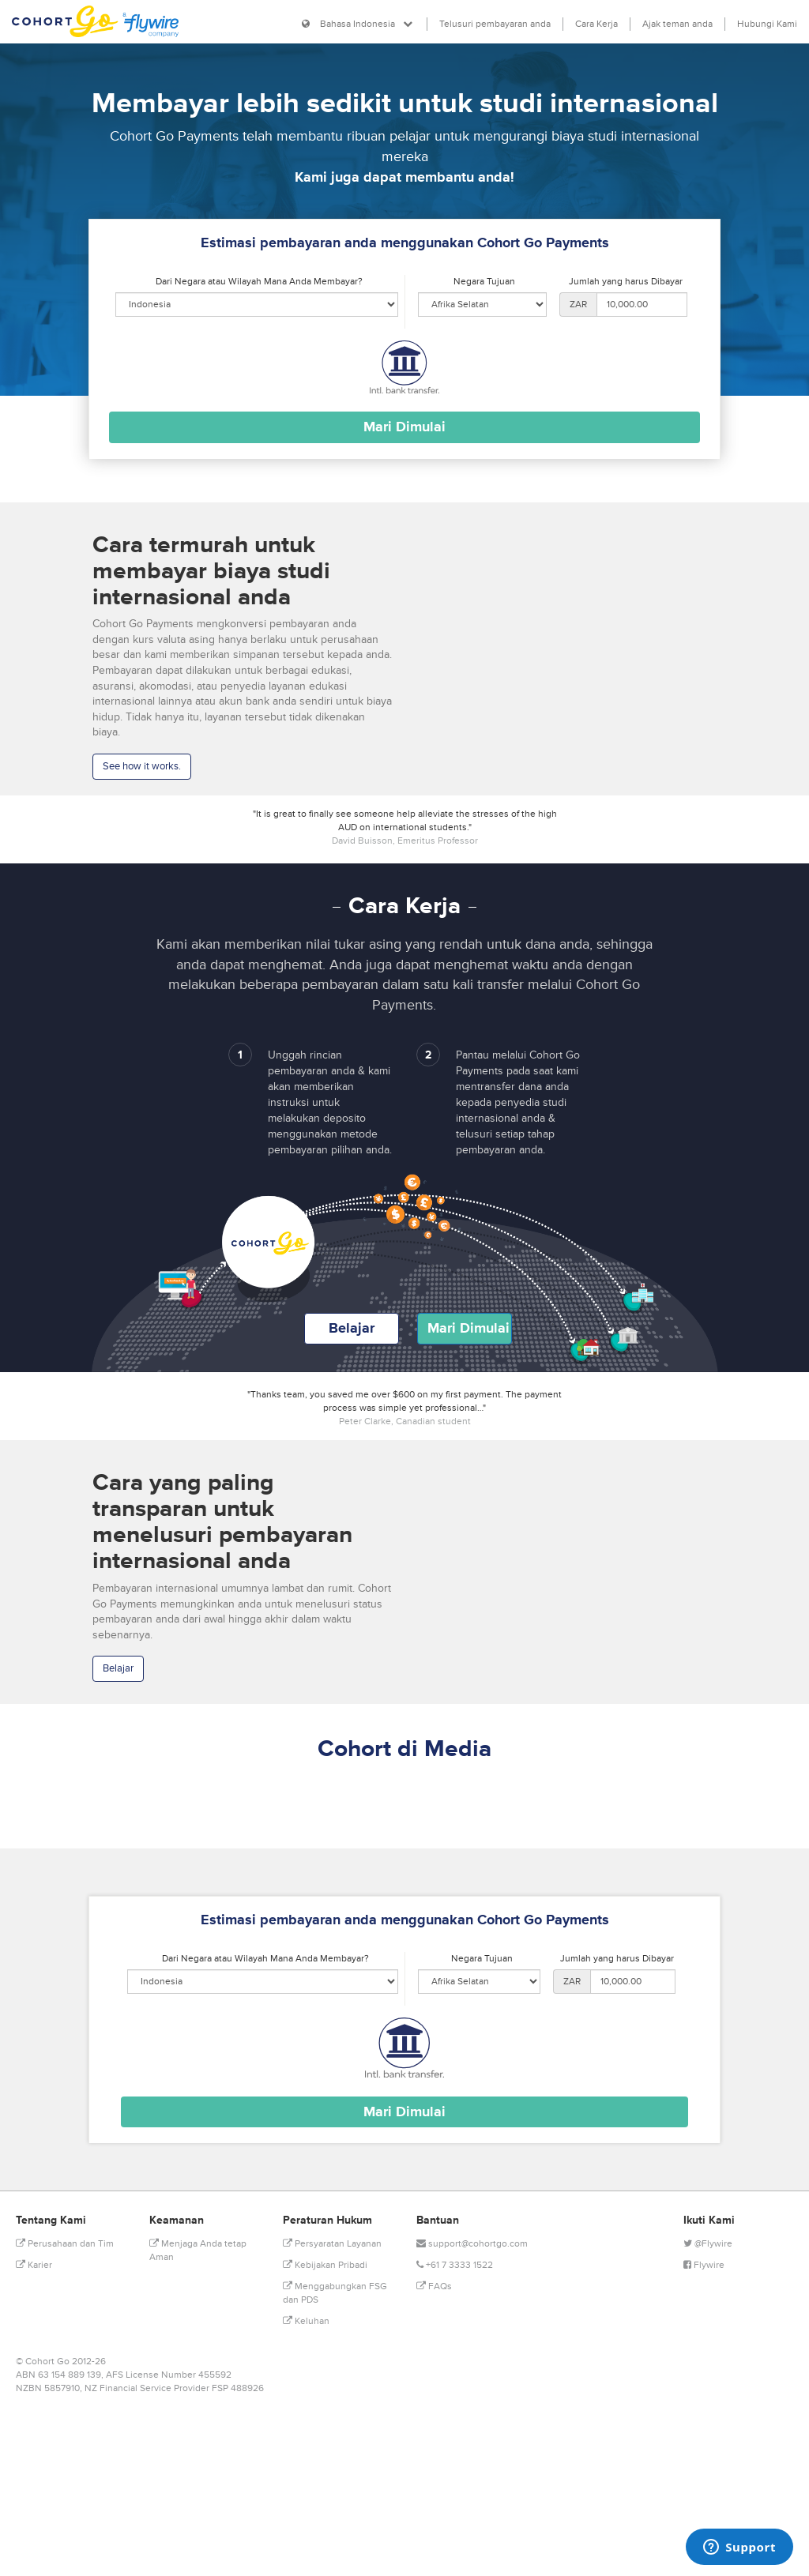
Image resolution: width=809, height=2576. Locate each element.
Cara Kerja (596, 24)
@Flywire (707, 2244)
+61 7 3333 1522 (454, 2265)
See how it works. (142, 766)
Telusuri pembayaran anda (495, 24)
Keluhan (306, 2321)
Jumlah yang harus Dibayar (626, 282)
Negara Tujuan (484, 282)
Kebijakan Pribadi (325, 2265)
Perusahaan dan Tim (65, 2244)
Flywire (703, 2265)
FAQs (434, 2286)
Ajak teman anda (677, 24)
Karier (34, 2265)
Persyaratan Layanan (332, 2244)
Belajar (351, 1328)
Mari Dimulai (468, 1328)
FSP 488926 (238, 2388)
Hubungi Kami (767, 24)
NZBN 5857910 (48, 2388)
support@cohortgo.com (472, 2244)
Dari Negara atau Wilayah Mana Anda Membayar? (259, 282)
